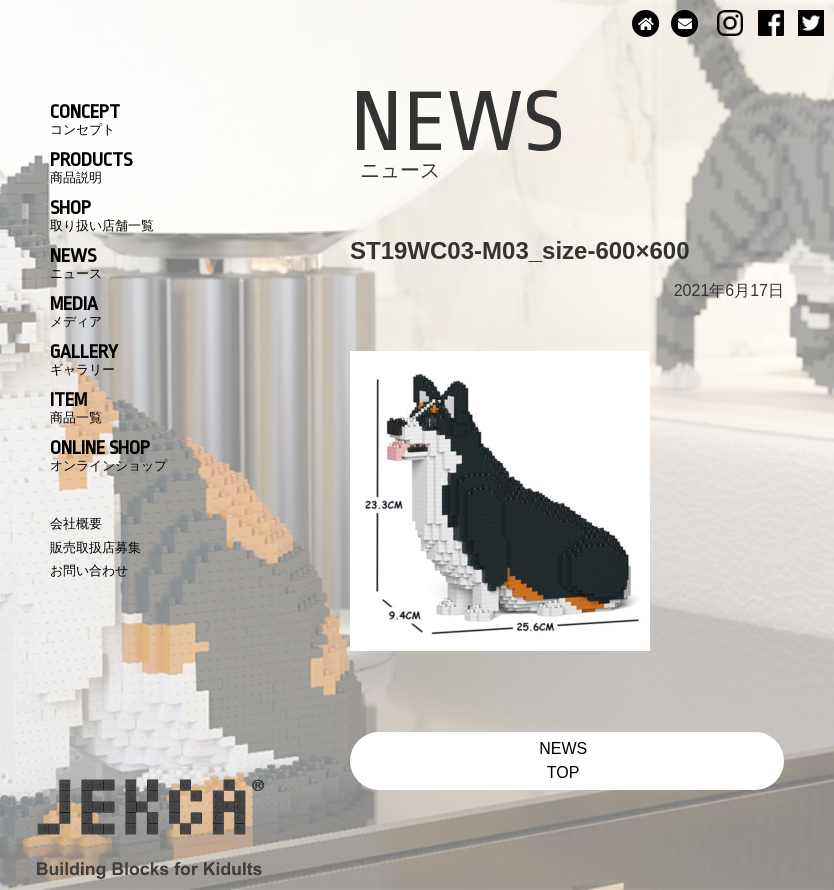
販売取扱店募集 (95, 547)
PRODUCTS (91, 167)
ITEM (76, 407)
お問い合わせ (89, 570)
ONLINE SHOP (108, 455)
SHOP (102, 215)
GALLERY (84, 359)
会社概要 (76, 523)
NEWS (76, 263)
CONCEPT (85, 119)
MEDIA (76, 311)
